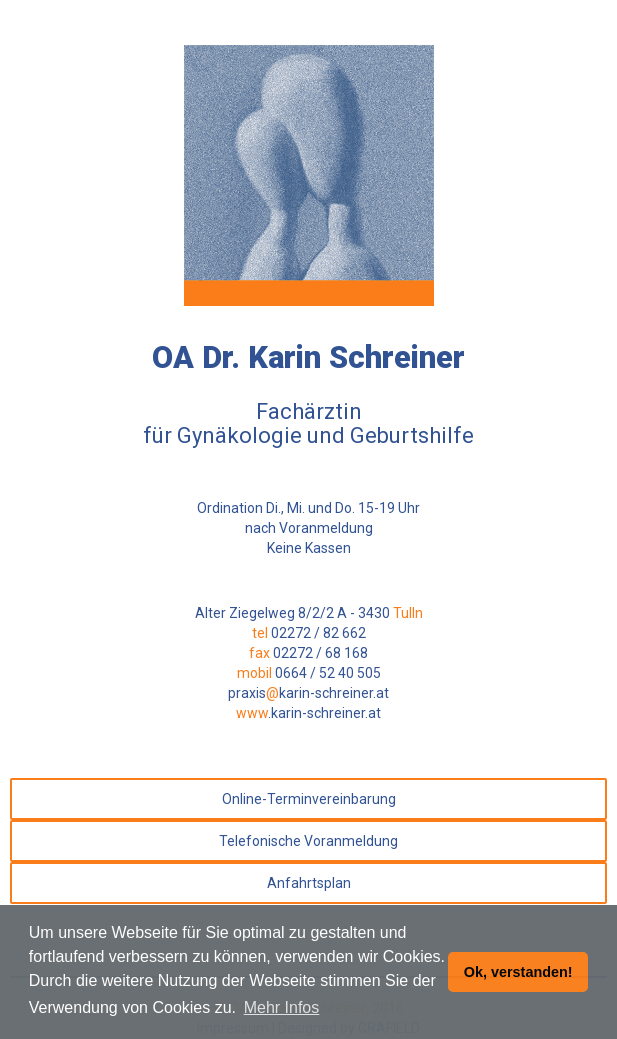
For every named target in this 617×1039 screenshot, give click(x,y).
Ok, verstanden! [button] (518, 972)
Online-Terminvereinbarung (309, 799)
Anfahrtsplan (309, 883)
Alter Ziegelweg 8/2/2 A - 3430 (309, 613)
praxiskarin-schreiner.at (308, 693)
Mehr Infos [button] (282, 1007)
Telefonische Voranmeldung (308, 841)
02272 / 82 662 (318, 633)
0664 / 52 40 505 (328, 673)
